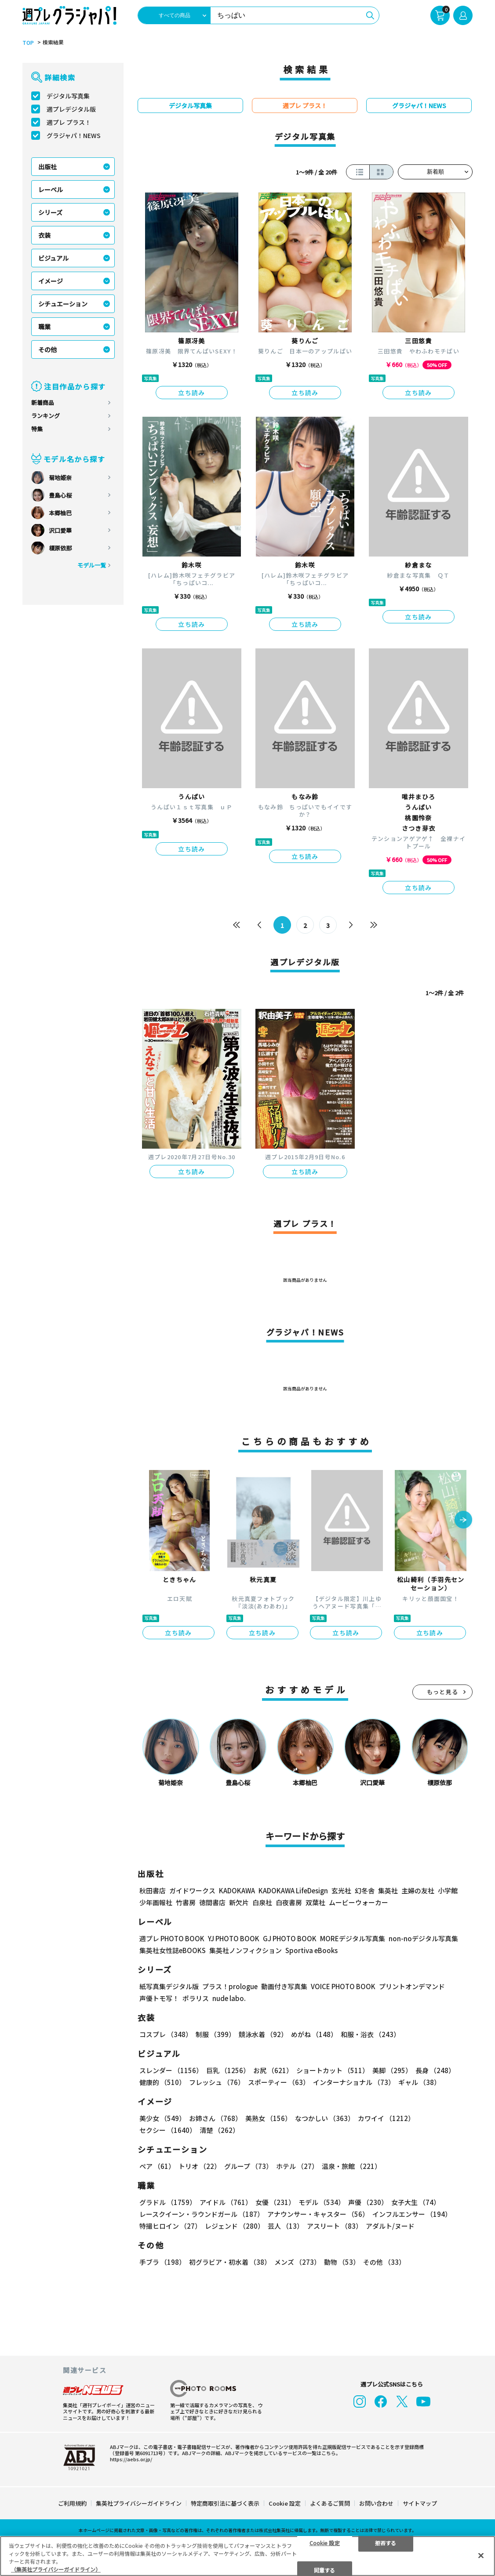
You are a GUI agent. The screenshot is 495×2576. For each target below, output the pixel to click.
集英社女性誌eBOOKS (172, 1950)
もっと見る (443, 1692)
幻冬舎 (365, 1890)
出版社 (47, 166)
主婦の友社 (417, 1890)
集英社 (388, 1890)
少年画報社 (155, 1902)
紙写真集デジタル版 (169, 1986)
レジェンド (234, 2225)
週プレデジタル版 (71, 109)
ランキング (45, 415)
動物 (342, 2262)
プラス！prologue (230, 1986)
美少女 (162, 2118)
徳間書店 (212, 1902)
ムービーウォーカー (358, 1902)
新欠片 (239, 1902)
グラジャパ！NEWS (74, 135)
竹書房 (186, 1902)
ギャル (419, 2082)
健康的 (162, 2082)
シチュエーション (62, 303)
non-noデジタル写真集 (423, 1938)
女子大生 (415, 2202)
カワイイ (386, 2118)
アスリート (334, 2225)
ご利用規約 (72, 2503)
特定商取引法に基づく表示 (225, 2503)
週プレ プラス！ (69, 122)
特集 (37, 429)
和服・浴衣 (370, 2034)
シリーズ (50, 212)
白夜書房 (289, 1902)
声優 (368, 2202)
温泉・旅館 (351, 2166)
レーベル (50, 189)
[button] (463, 1520)
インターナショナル (354, 2082)
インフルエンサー (411, 2214)
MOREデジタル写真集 (352, 1938)
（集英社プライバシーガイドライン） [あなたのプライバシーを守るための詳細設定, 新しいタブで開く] (56, 2569)
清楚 (219, 2130)
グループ (248, 2166)
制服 (215, 2034)
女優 (275, 2202)
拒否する (385, 2542)
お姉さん (215, 2118)
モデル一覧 (91, 565)
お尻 (273, 2070)
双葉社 (315, 1902)
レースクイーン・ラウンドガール (201, 2214)
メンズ (297, 2262)
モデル (321, 2202)
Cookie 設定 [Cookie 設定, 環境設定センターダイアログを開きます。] (324, 2542)
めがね (314, 2034)
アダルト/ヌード (390, 2225)
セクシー (167, 2130)
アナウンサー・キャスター (318, 2214)
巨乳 (228, 2070)
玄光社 (341, 1890)
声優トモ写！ (159, 1998)
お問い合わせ (376, 2503)
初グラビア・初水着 (230, 2262)
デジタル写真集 (68, 95)
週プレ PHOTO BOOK (171, 1938)
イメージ (50, 281)
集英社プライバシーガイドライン (139, 2503)
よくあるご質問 (330, 2503)
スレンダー (171, 2070)
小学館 (448, 1890)
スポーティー (278, 2082)
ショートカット (332, 2070)
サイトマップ (420, 2503)
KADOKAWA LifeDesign (293, 1890)
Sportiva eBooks (311, 1950)
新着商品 (42, 402)
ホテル (297, 2166)
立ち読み (191, 392)
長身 (435, 2070)
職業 (44, 326)
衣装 (44, 235)
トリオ (199, 2166)
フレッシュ (216, 2082)
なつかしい (324, 2118)
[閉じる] (481, 2555)
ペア (157, 2166)
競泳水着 (263, 2034)
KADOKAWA (237, 1890)
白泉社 (262, 1902)
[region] (247, 2556)
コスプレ (165, 2034)
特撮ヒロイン (170, 2225)
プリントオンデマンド (412, 1986)
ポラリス (195, 1998)
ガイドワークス (192, 1890)
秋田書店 (152, 1890)
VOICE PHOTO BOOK (343, 1986)
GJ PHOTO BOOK (290, 1938)
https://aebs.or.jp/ (131, 2459)
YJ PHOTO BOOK (233, 1938)
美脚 (392, 2070)
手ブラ (162, 2262)
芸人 (285, 2225)
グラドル (167, 2202)
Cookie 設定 (285, 2503)
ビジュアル (53, 258)
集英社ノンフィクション (245, 1950)
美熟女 (268, 2118)
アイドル (226, 2202)
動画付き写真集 (284, 1986)
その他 (47, 349)
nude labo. (229, 1998)
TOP (28, 42)
